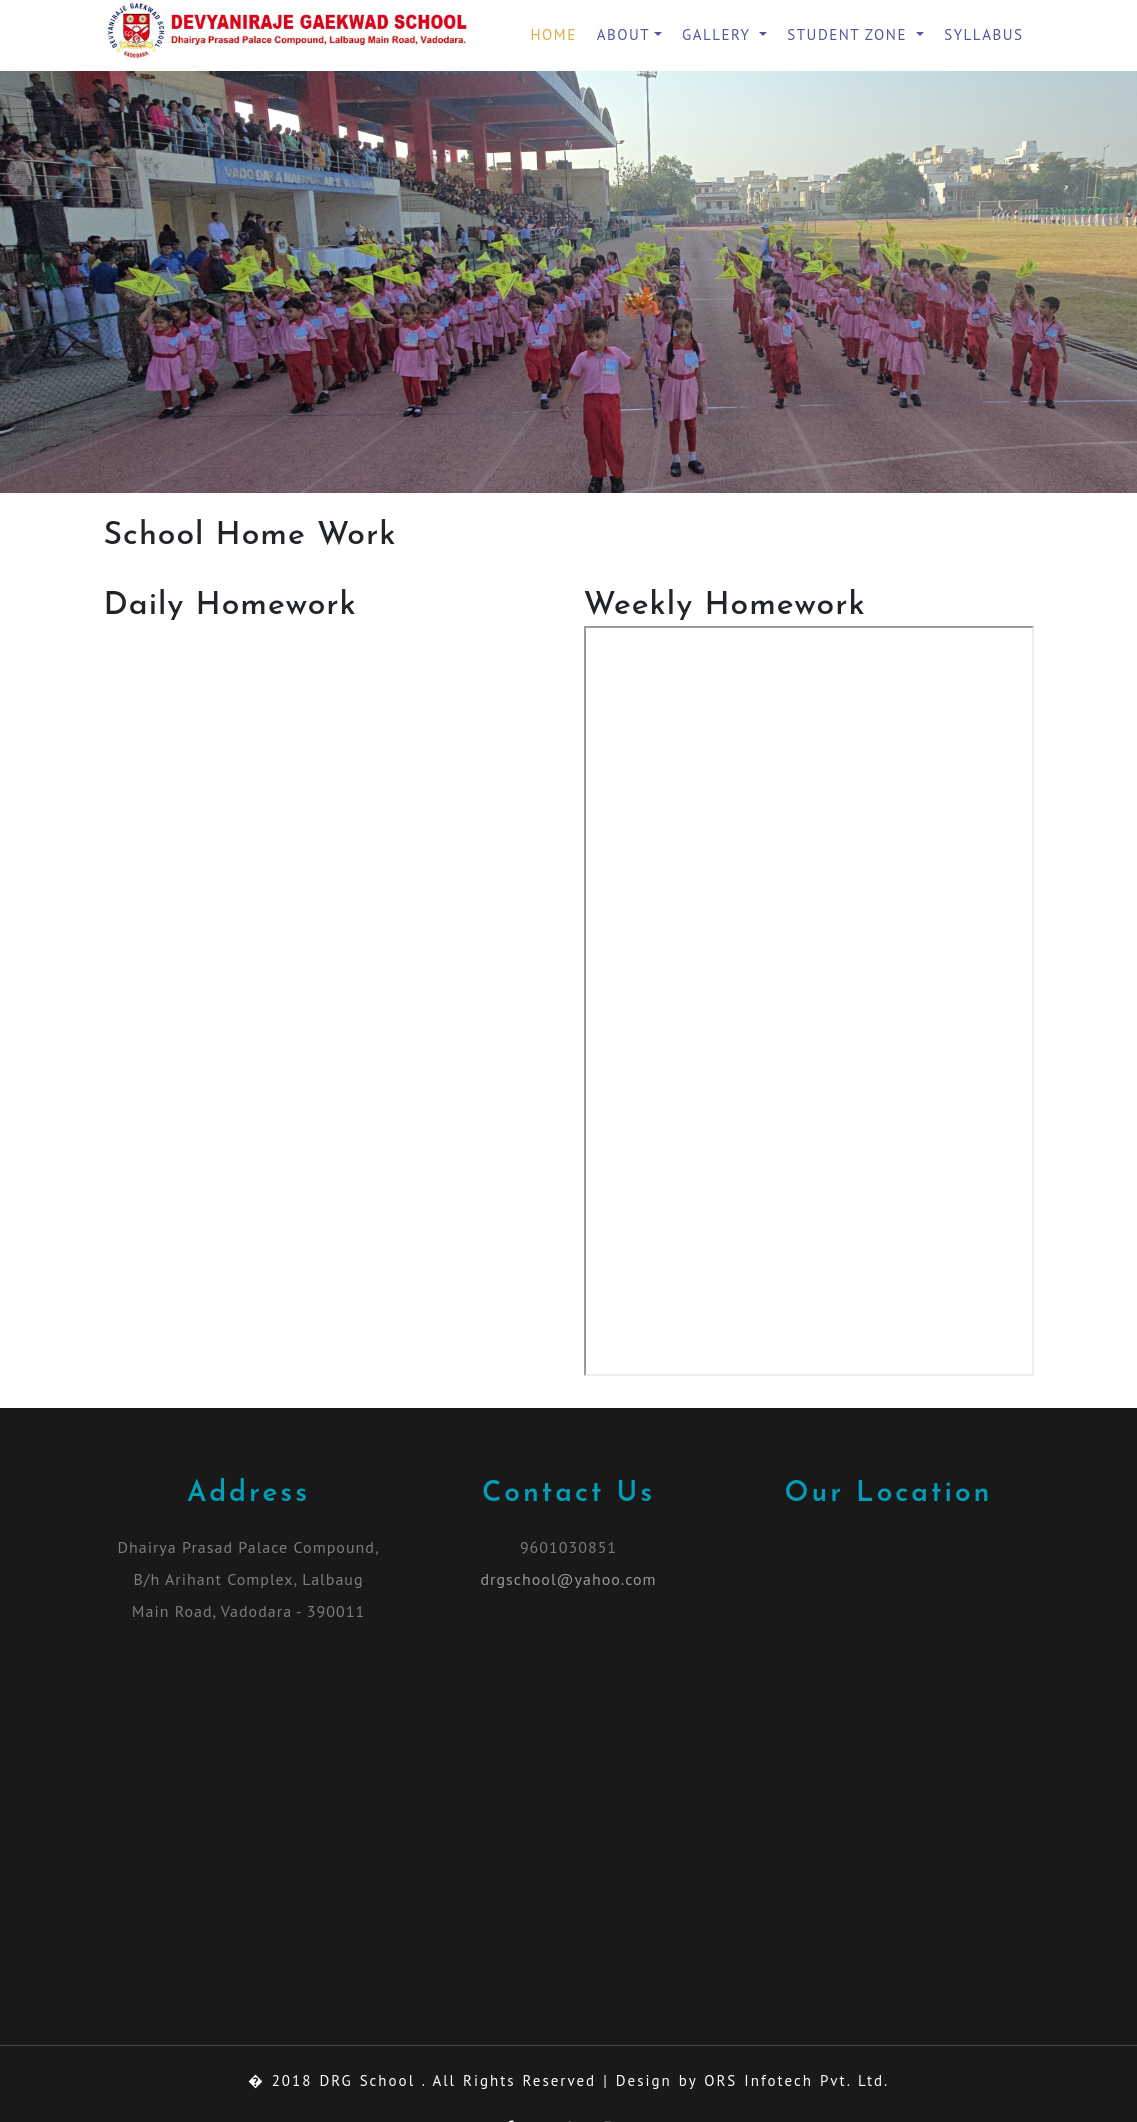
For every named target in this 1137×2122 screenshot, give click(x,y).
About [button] (623, 34)
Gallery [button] (719, 34)
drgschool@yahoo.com (568, 1579)
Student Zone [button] (849, 34)
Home (554, 34)
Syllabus (983, 34)
